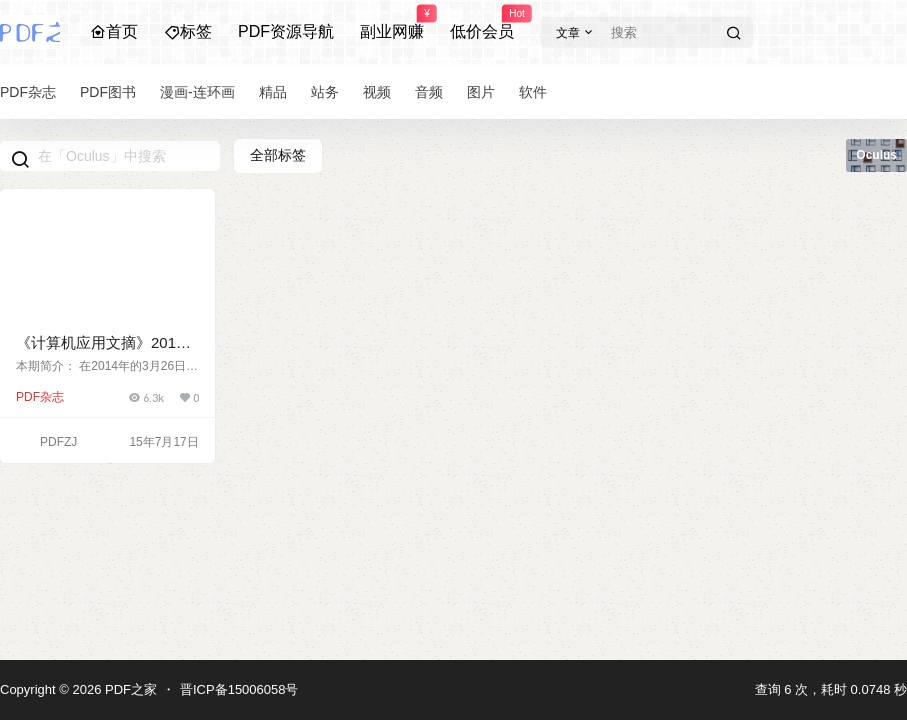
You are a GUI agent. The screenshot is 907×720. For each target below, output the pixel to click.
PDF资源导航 (286, 31)
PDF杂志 (40, 397)
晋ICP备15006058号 (239, 689)
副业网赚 (392, 23)
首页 (114, 31)
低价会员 (482, 23)
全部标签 (278, 155)
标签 (188, 31)
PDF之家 (129, 689)
